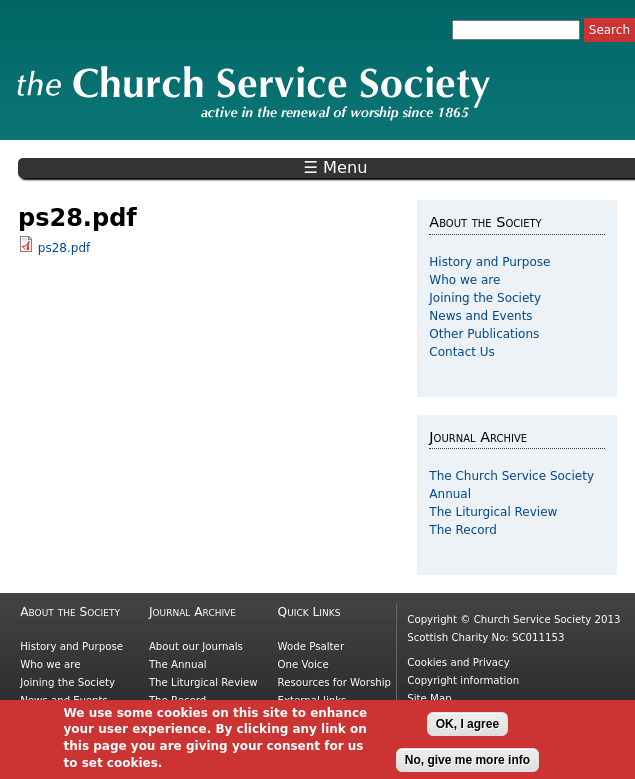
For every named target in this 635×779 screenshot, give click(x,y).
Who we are (464, 280)
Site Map (429, 698)
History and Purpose (489, 262)
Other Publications (484, 334)
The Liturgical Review (493, 512)
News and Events (480, 316)
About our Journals (196, 646)
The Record (463, 530)
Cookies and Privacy (458, 662)
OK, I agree (467, 729)
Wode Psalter (311, 646)
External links (312, 700)
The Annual (178, 664)
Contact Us (462, 352)
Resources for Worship (334, 682)
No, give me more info (467, 765)
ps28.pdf (64, 248)
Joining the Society (485, 298)
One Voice (303, 664)
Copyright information (463, 680)
